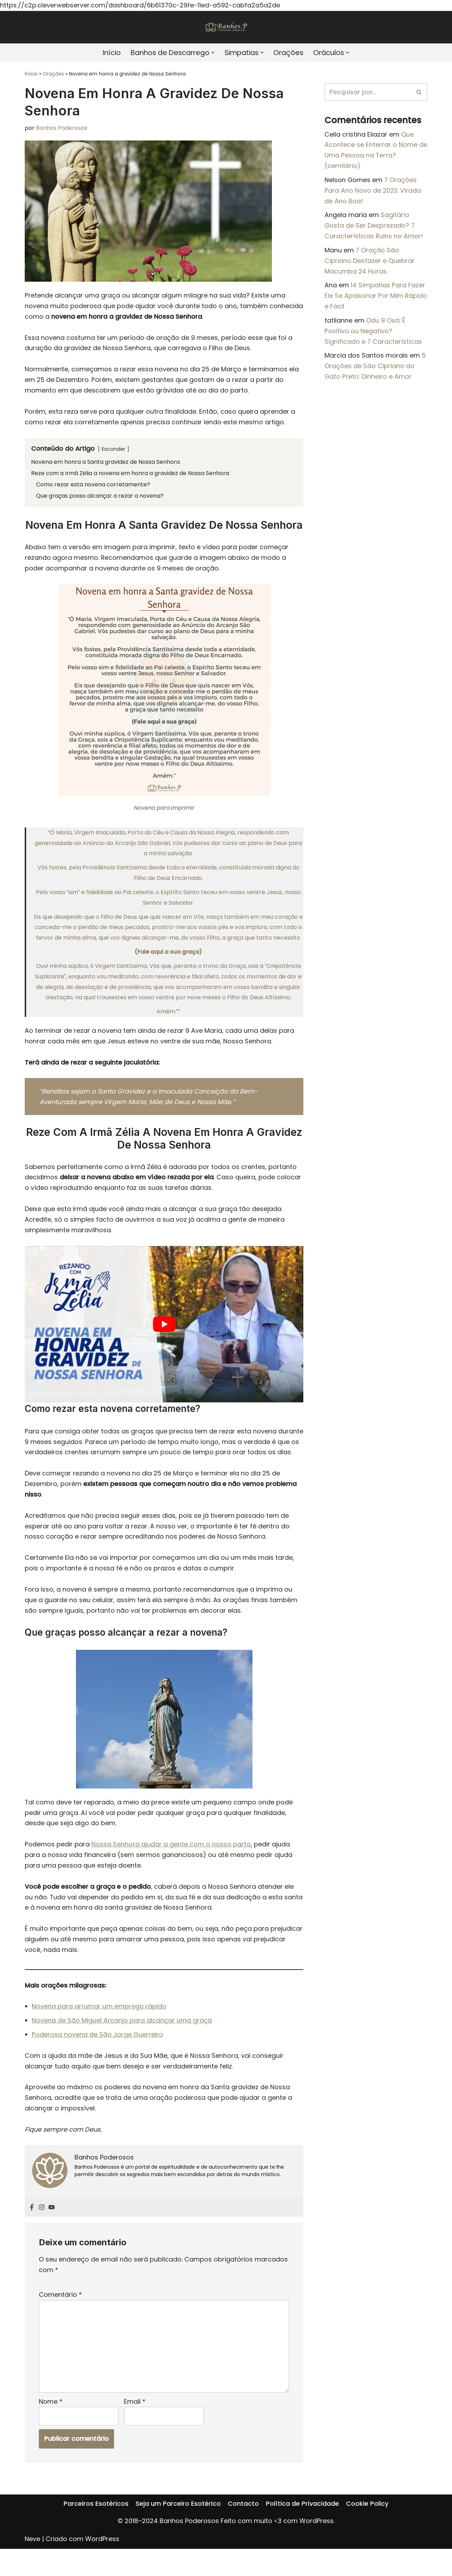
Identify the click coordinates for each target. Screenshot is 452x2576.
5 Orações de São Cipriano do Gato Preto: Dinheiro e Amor (375, 372)
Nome (51, 2428)
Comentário (60, 2318)
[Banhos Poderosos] (226, 27)
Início (108, 53)
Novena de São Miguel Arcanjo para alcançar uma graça (122, 2041)
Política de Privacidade (302, 2541)
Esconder (114, 452)
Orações (290, 53)
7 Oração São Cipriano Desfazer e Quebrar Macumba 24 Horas (370, 264)
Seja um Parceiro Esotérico (178, 2541)
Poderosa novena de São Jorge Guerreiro (97, 2055)
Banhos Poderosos (62, 129)
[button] (213, 52)
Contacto (243, 2541)
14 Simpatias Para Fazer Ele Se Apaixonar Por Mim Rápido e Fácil (376, 300)
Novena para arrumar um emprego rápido (99, 2027)
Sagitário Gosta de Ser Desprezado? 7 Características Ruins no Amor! (374, 228)
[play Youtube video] (164, 1337)
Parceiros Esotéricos (96, 2541)
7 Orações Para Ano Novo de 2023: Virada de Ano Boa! (373, 192)
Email (134, 2428)
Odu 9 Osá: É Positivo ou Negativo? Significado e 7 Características (373, 335)
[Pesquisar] (368, 92)
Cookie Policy (367, 2541)
